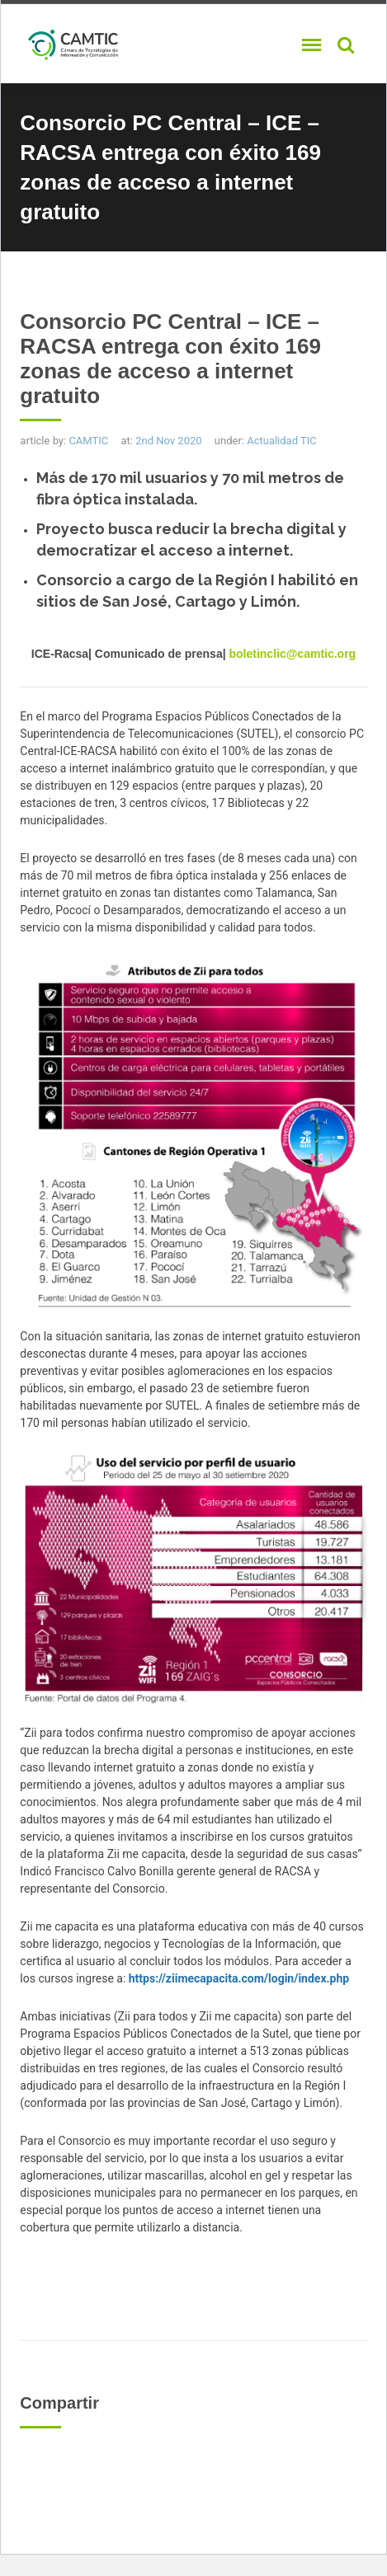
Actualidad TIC (282, 440)
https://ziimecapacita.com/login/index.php (239, 1978)
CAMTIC (88, 440)
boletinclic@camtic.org (291, 653)
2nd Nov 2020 (168, 440)
